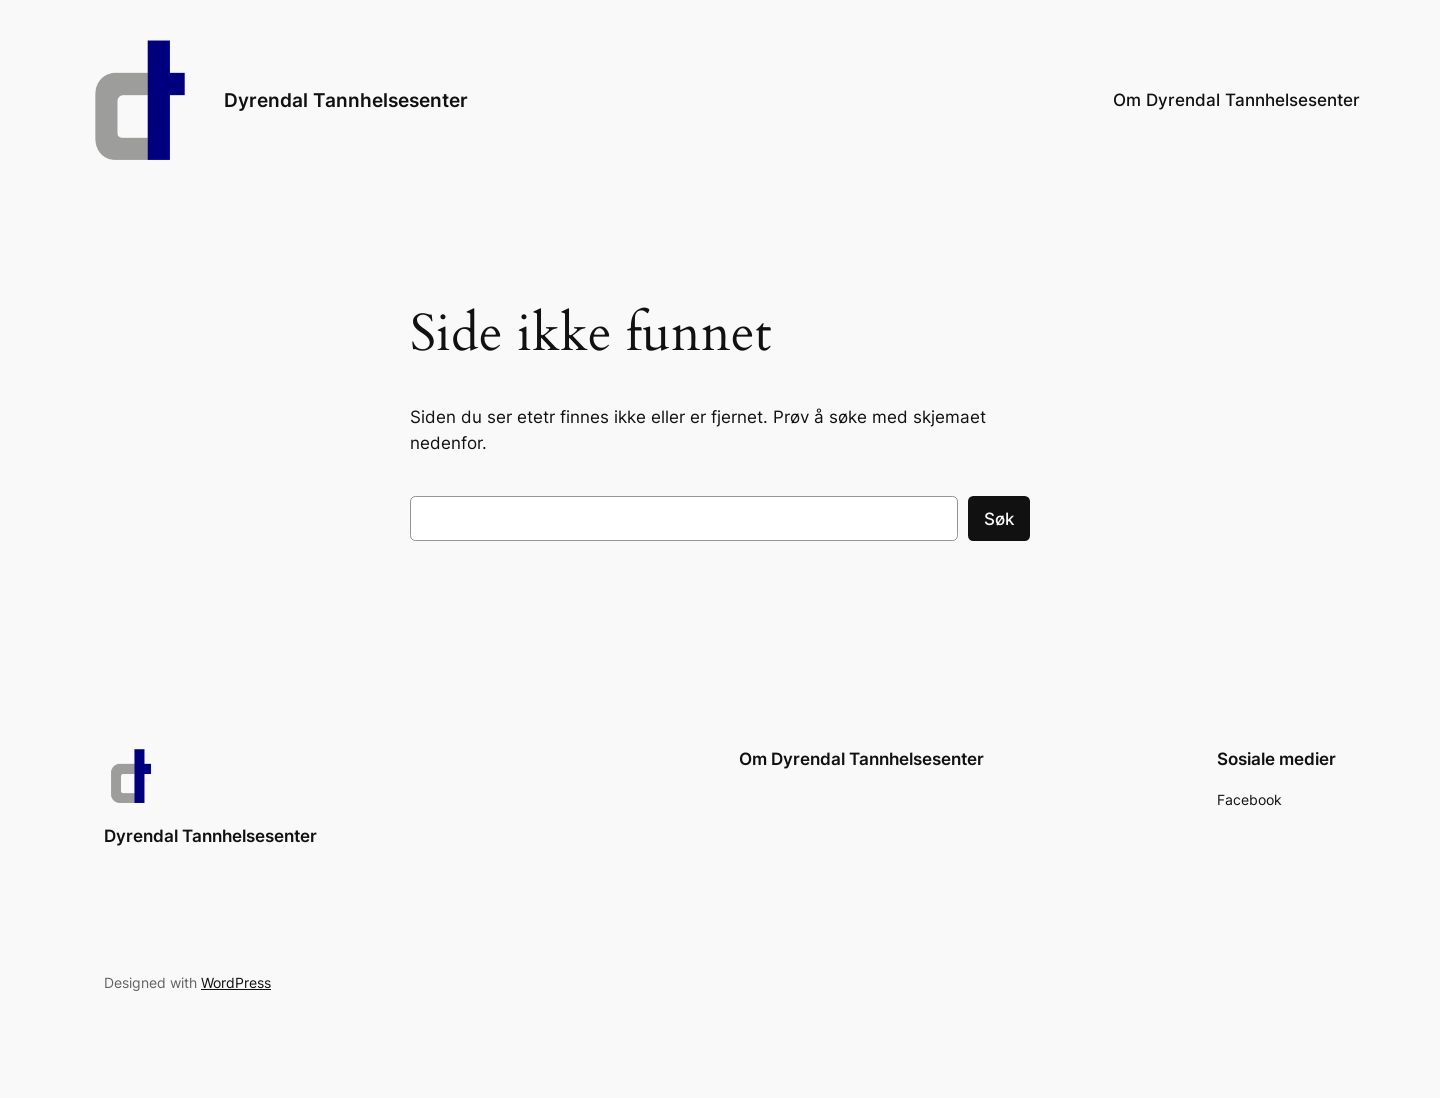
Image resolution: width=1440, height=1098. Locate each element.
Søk (999, 519)
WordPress (236, 982)
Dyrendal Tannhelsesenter (346, 100)
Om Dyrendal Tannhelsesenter (1236, 100)
